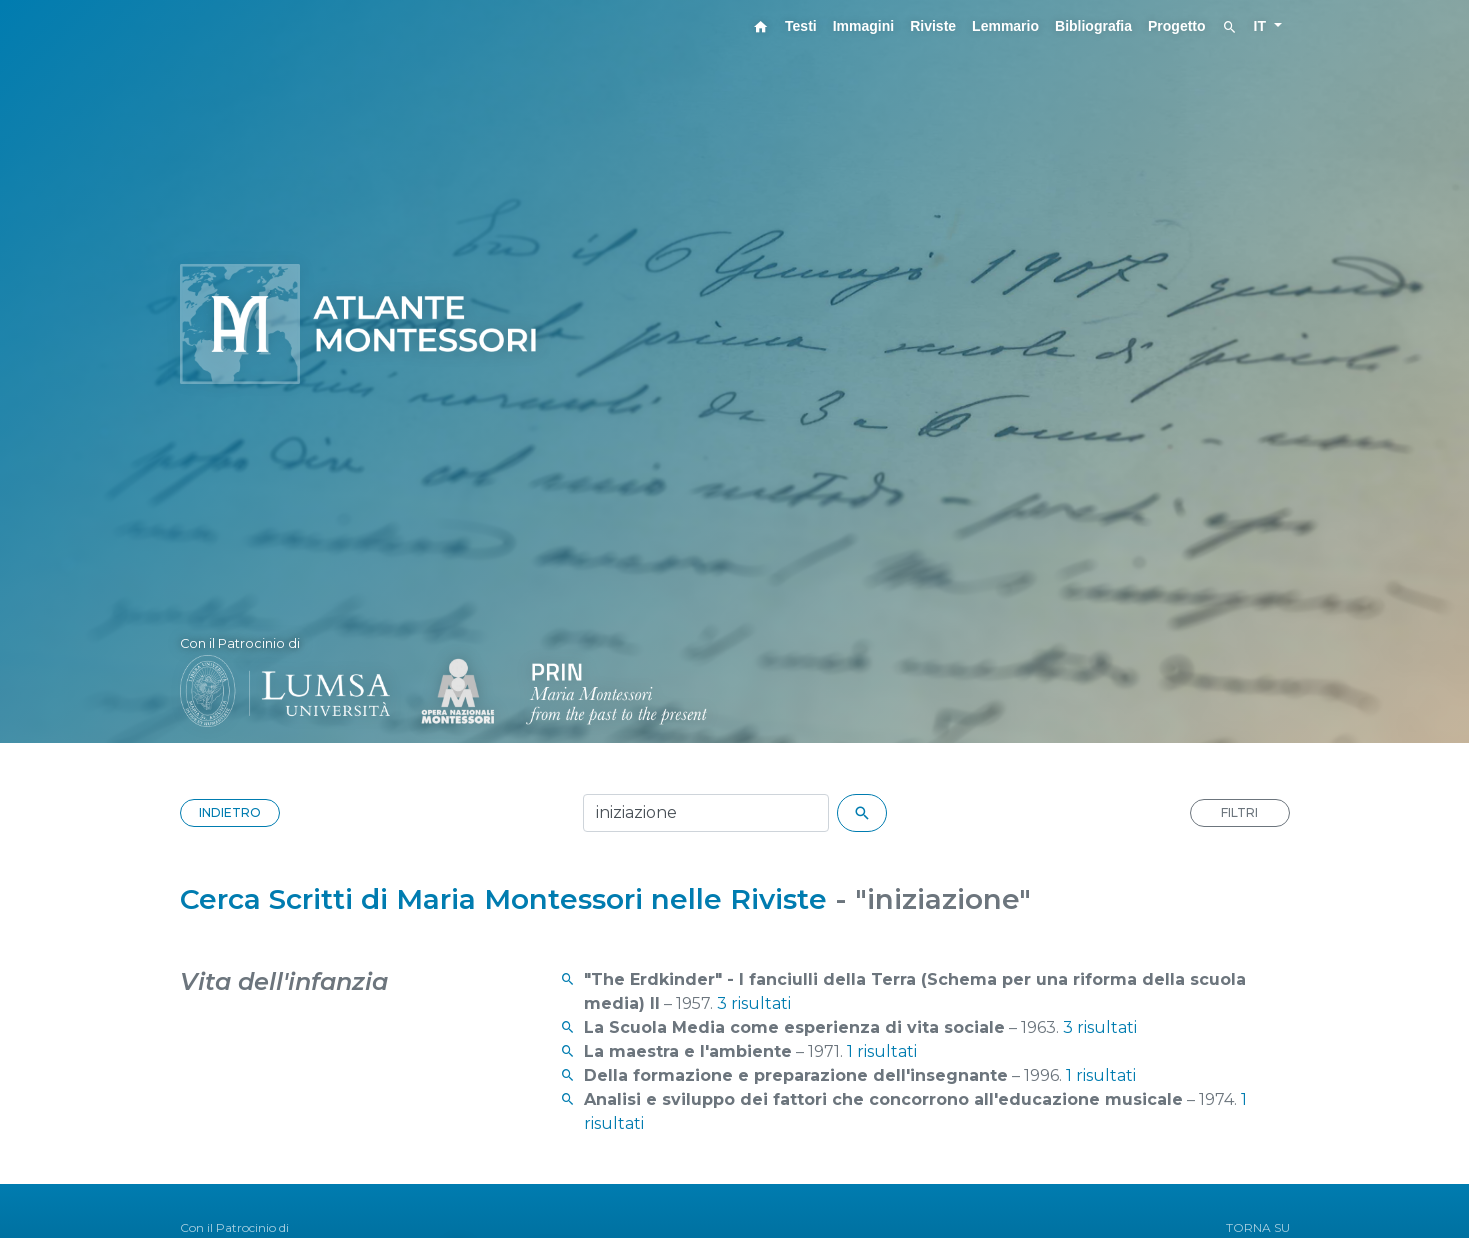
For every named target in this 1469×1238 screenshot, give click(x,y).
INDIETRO (230, 812)
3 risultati (754, 1003)
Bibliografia (1093, 26)
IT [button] (1262, 26)
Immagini (863, 26)
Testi (801, 26)
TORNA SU (1258, 1227)
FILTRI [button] (1239, 812)
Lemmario (1005, 26)
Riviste (933, 26)
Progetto (1177, 26)
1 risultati (882, 1051)
